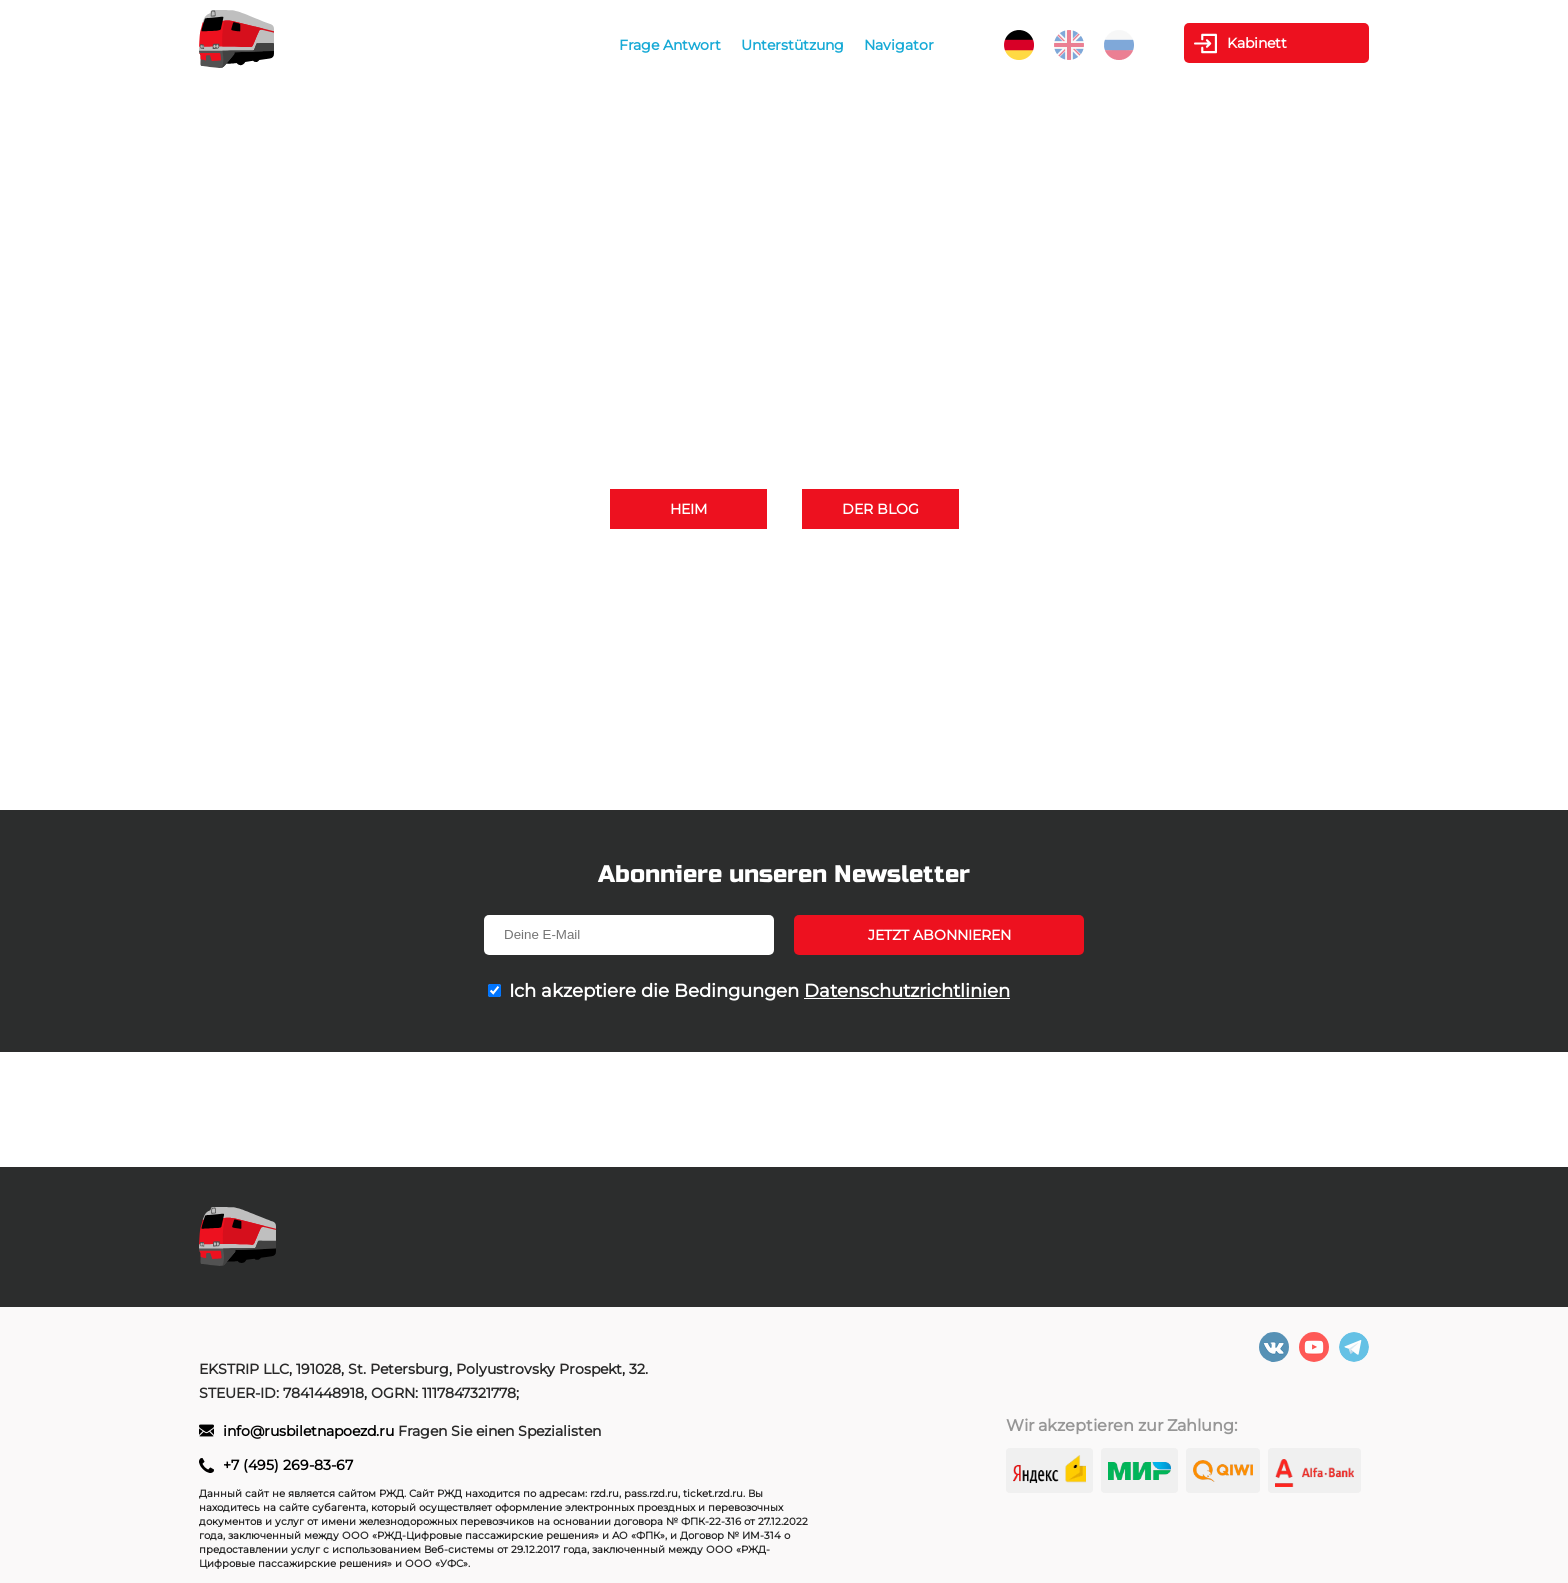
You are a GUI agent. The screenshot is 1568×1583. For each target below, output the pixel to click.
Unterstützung (792, 45)
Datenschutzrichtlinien (907, 991)
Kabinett (1257, 43)
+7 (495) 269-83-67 (995, 568)
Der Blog (880, 509)
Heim (688, 509)
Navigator (899, 45)
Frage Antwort (670, 45)
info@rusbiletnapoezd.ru (854, 596)
